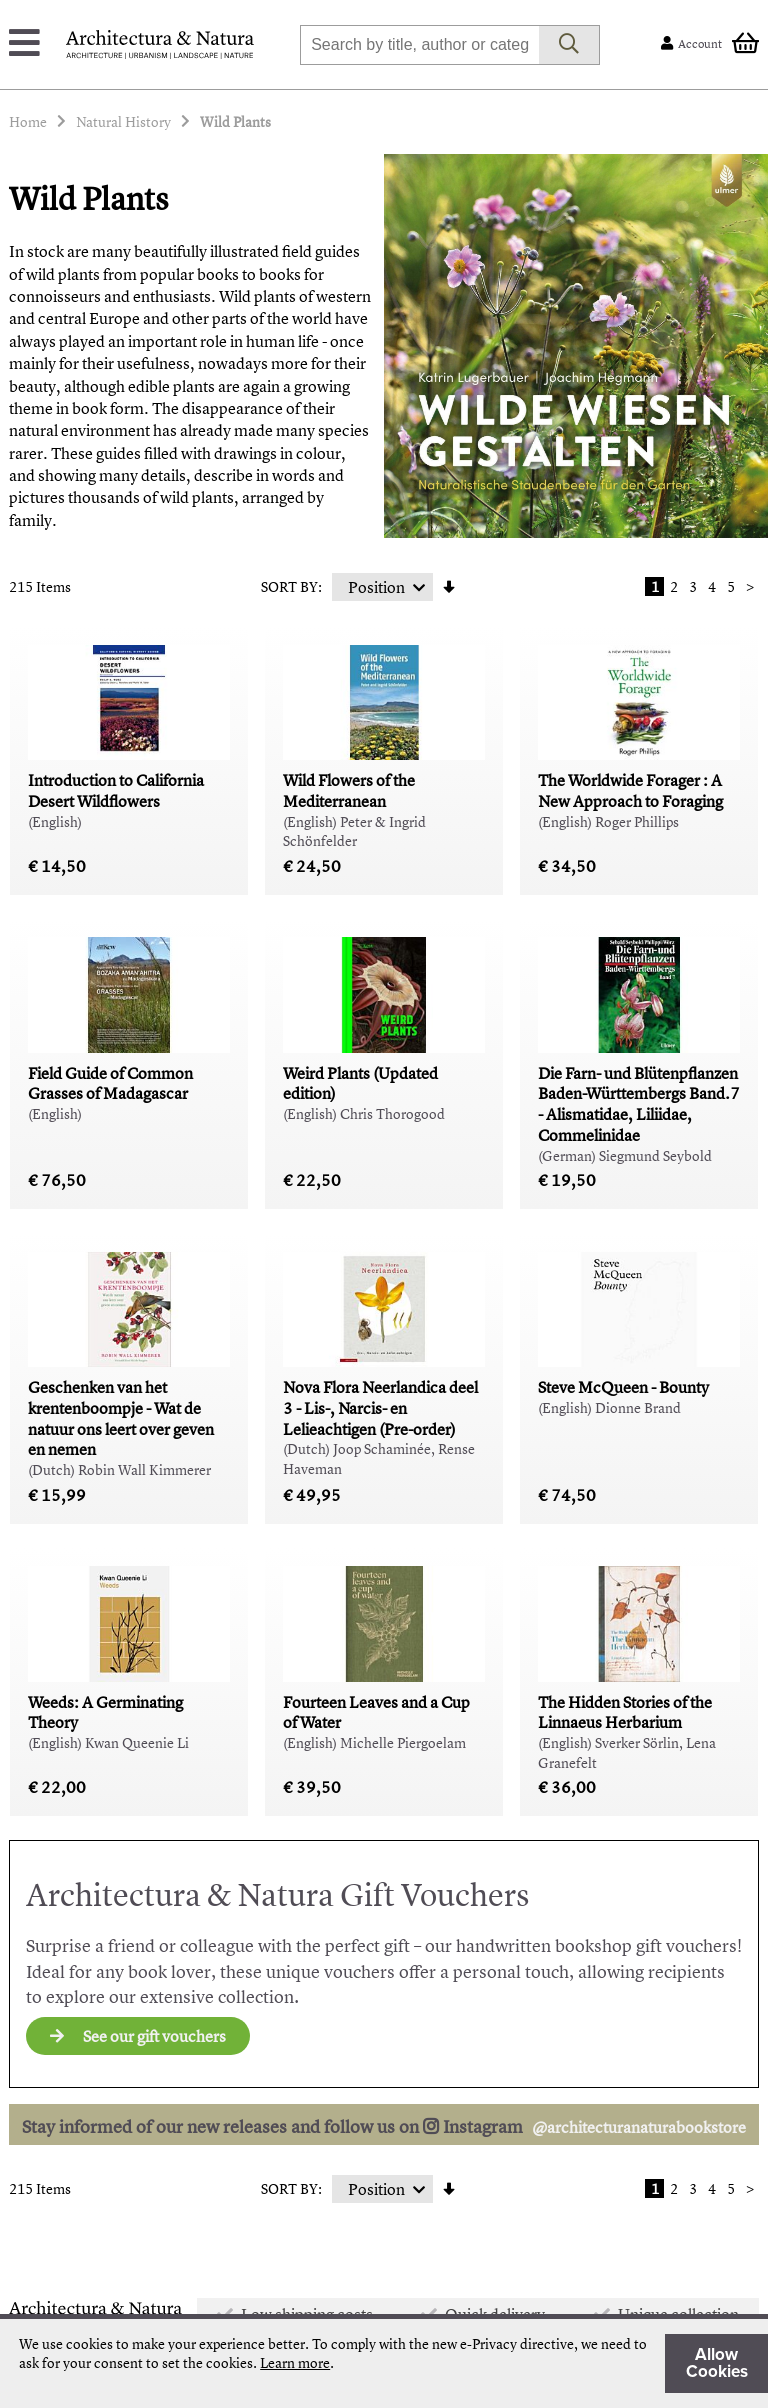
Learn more (295, 2362)
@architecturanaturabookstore (639, 2127)
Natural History (123, 121)
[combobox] (419, 45)
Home (28, 121)
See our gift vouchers (138, 2036)
